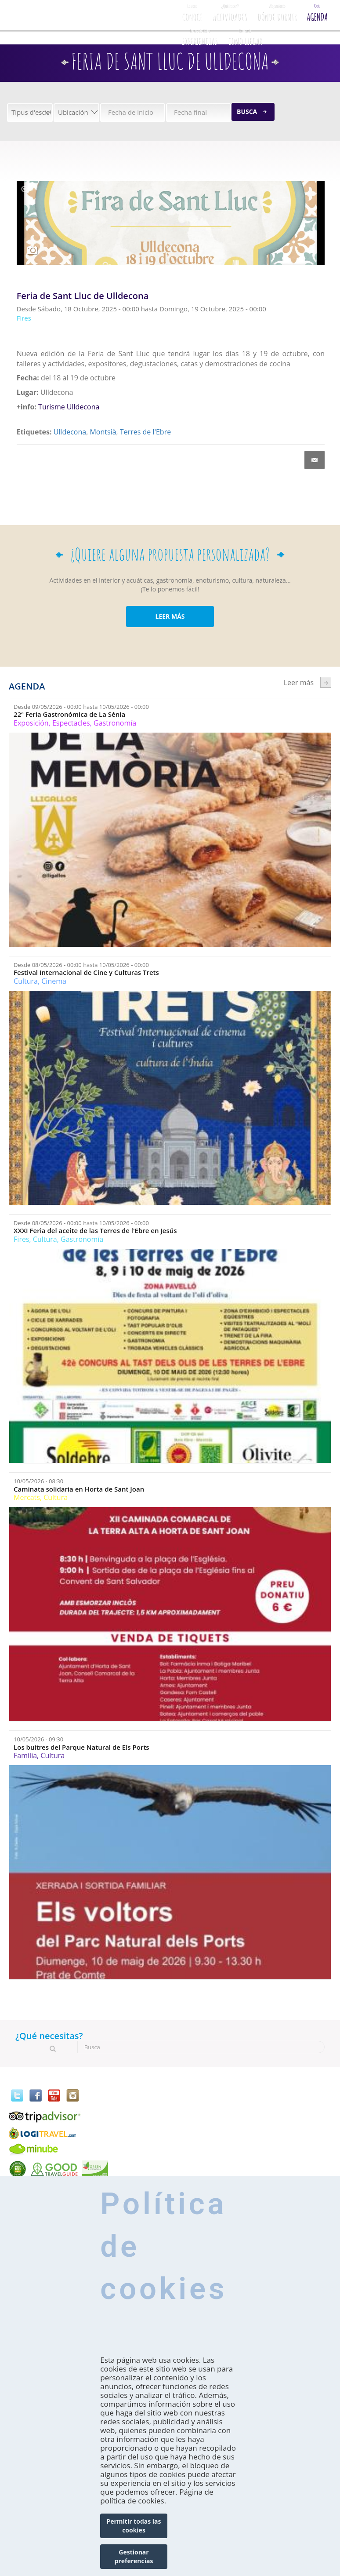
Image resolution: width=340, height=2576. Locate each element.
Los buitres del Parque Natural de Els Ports (81, 1747)
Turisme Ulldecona (68, 407)
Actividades (229, 11)
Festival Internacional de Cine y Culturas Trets (86, 972)
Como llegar (245, 36)
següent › (325, 682)
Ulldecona (70, 432)
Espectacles (71, 723)
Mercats (27, 1497)
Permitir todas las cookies (133, 2525)
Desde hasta (81, 707)
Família (25, 1755)
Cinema (53, 981)
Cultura (26, 981)
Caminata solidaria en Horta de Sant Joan (79, 1489)
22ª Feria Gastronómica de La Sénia (69, 714)
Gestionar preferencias (134, 2556)
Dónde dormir (277, 11)
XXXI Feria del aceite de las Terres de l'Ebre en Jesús (95, 1230)
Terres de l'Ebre (145, 432)
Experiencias (200, 36)
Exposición (31, 723)
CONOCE (192, 11)
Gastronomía (115, 723)
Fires (21, 1239)
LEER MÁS (169, 616)
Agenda (317, 11)
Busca (247, 111)
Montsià (103, 432)
